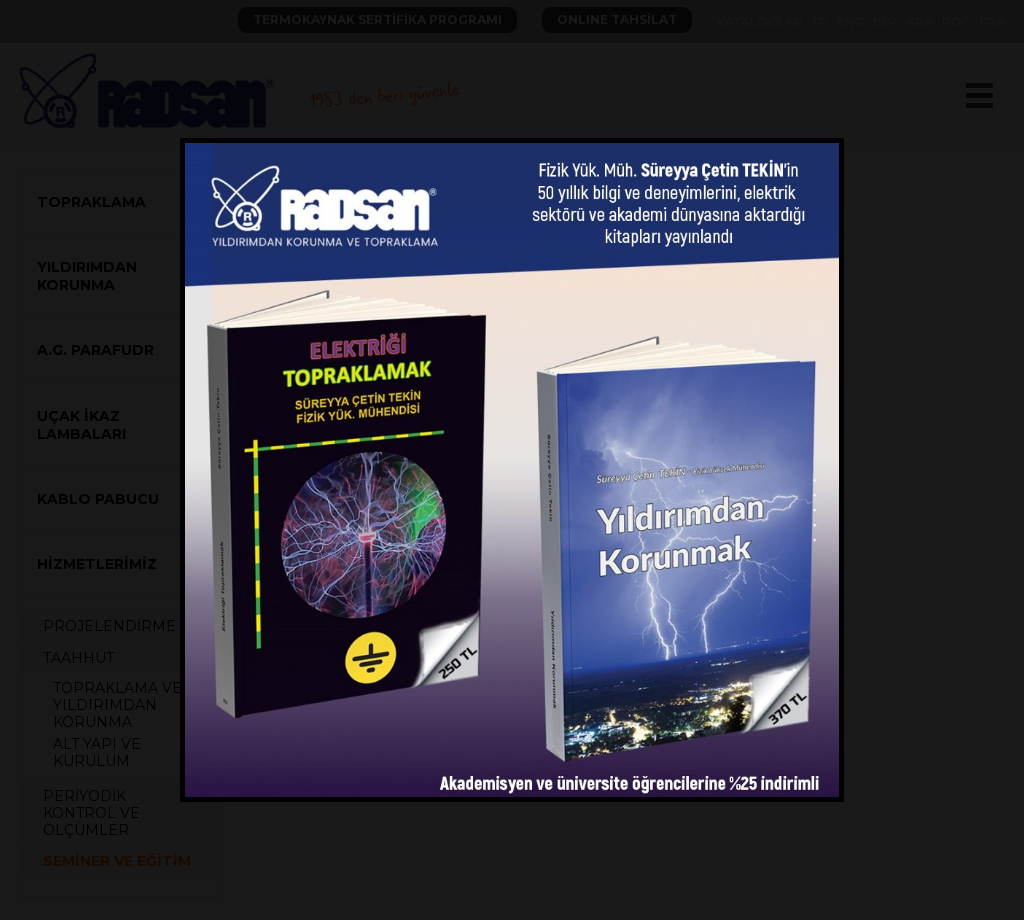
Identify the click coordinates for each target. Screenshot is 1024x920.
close (820, 145)
